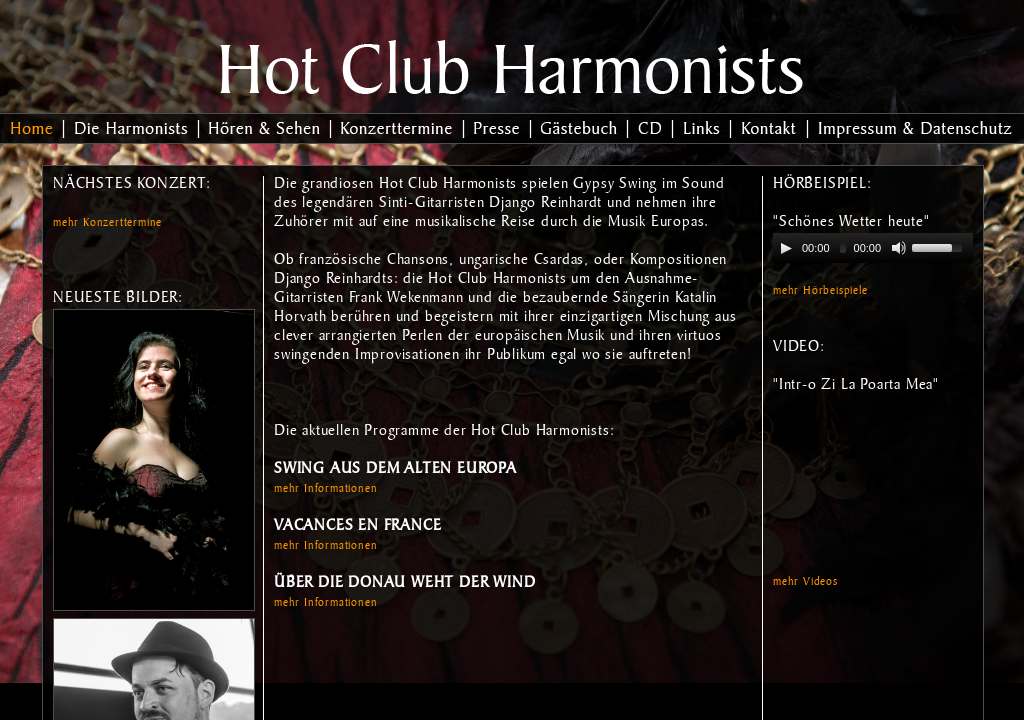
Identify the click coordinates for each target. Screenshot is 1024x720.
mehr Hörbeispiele (820, 292)
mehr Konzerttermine (107, 224)
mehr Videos (805, 583)
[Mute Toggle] (899, 248)
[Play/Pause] (786, 248)
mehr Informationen (325, 490)
